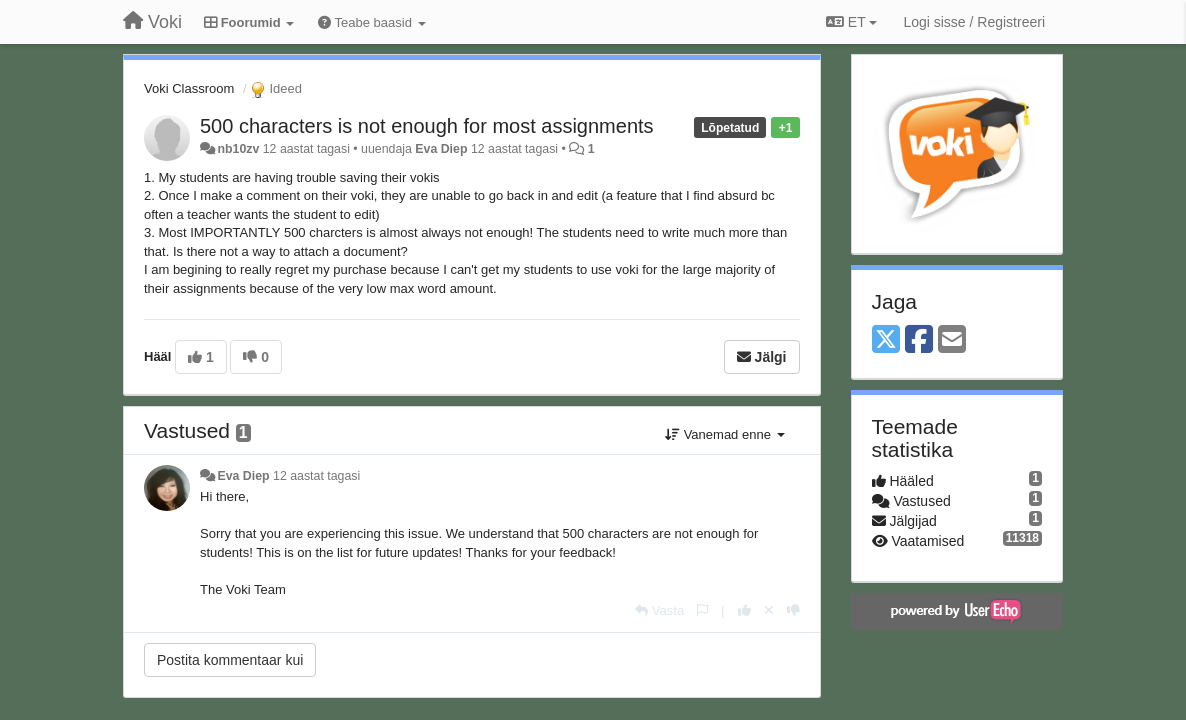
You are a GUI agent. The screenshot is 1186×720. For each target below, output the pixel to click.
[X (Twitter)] (886, 340)
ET (851, 22)
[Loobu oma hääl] (769, 610)
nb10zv (238, 149)
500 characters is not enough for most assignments (427, 126)
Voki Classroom (189, 88)
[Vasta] (659, 610)
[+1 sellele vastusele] (744, 610)
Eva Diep (441, 149)
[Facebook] (919, 340)
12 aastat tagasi (316, 476)
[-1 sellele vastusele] (793, 610)
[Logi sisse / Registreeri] (974, 22)
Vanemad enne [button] (724, 434)
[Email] (952, 340)
